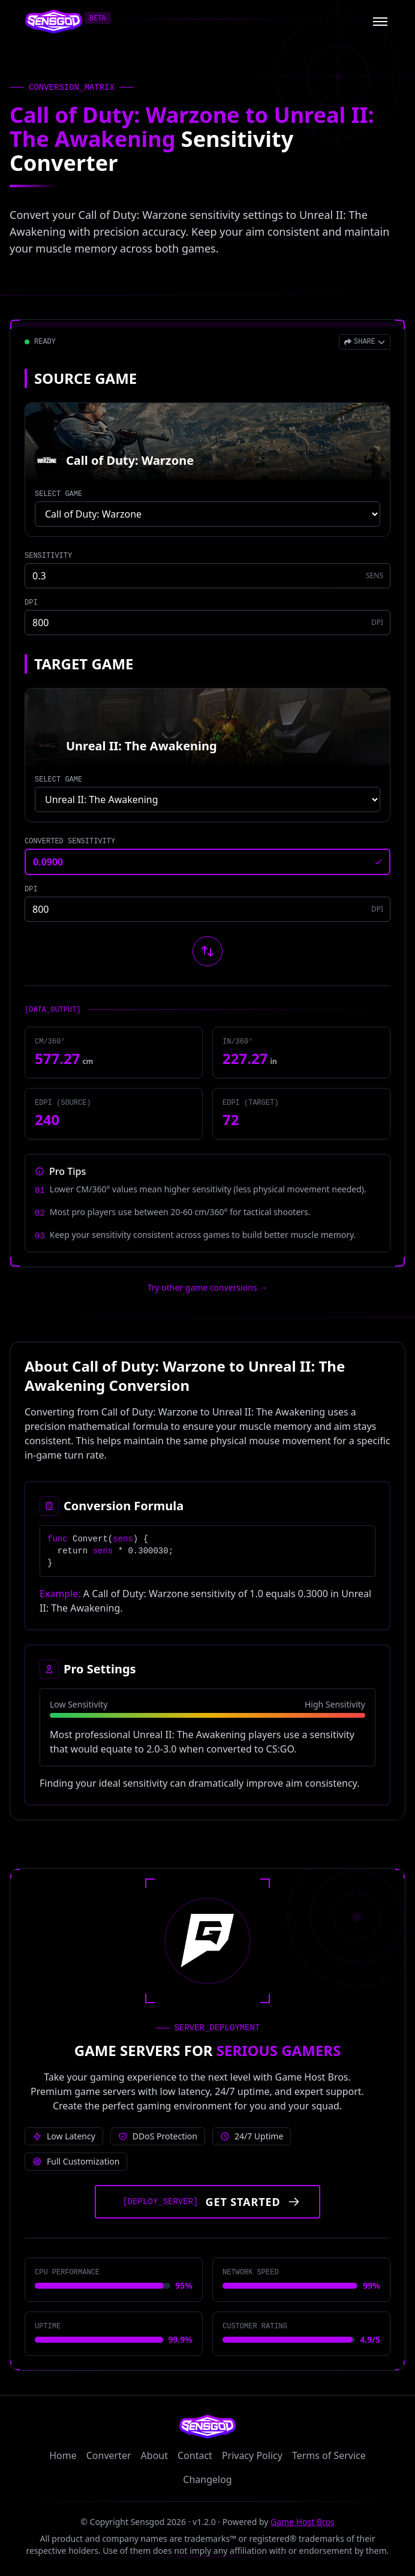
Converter (108, 2455)
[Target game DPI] (207, 909)
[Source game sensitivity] (207, 575)
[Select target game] (207, 799)
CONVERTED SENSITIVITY (70, 841)
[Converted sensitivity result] (207, 862)
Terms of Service (329, 2455)
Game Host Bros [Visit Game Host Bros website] (302, 2521)
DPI (31, 603)
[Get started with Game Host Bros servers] (207, 2202)
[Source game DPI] (207, 622)
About (154, 2455)
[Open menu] (380, 21)
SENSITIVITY (48, 556)
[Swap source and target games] (207, 951)
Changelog (207, 2479)
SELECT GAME (58, 494)
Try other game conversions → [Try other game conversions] (208, 1287)
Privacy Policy (252, 2455)
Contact (195, 2455)
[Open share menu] (364, 342)
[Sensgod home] (53, 22)
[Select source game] (207, 514)
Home (63, 2455)
